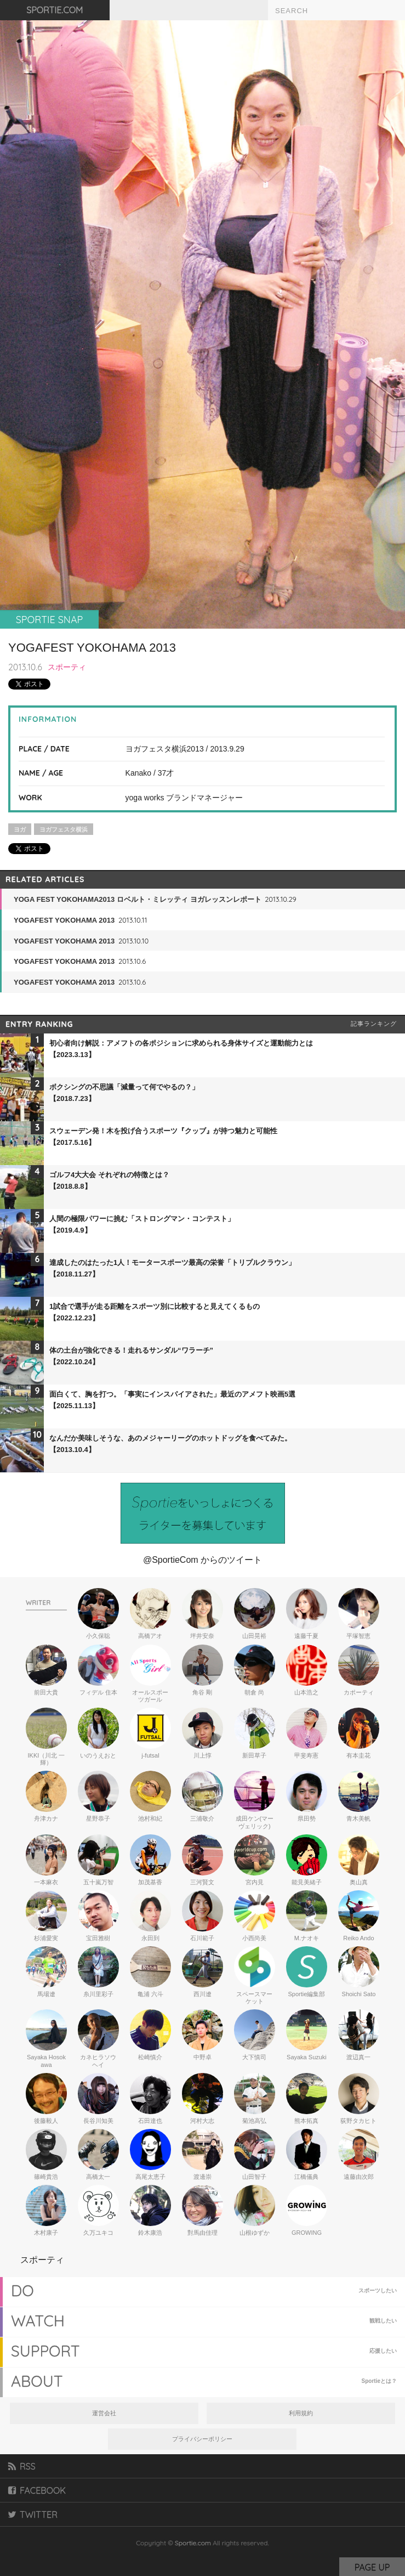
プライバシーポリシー (202, 2439)
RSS (22, 2466)
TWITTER (33, 2514)
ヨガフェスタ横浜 (63, 829)
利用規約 (301, 2413)
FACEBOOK (37, 2490)
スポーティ (67, 667)
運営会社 (104, 2413)
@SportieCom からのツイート (202, 1559)
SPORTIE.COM (55, 9)
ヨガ (20, 829)
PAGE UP (372, 2567)
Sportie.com (193, 2543)
